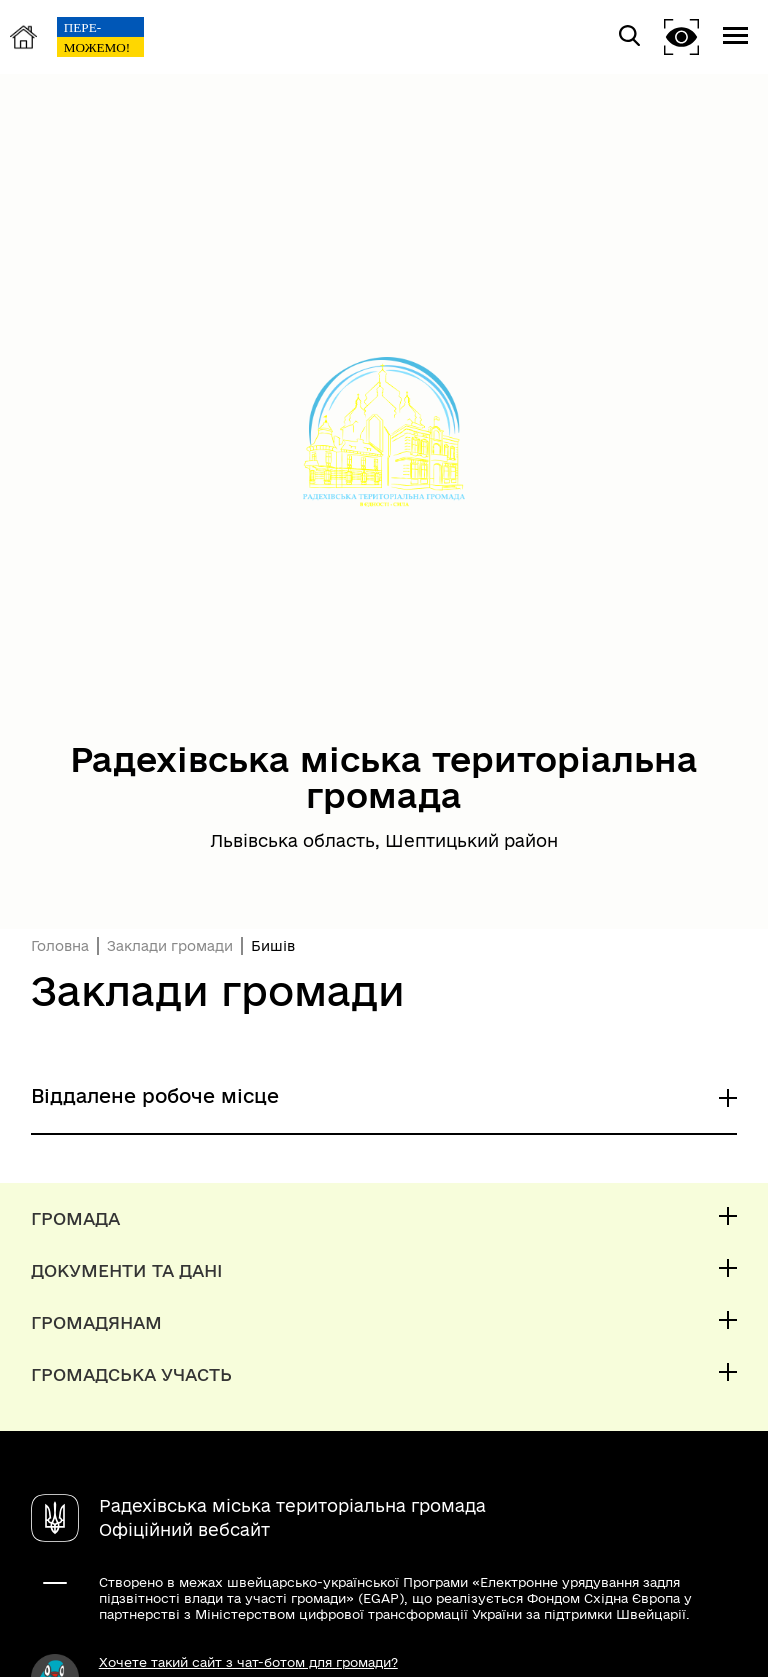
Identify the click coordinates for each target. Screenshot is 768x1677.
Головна (60, 946)
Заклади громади (170, 946)
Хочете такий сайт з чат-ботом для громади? (248, 1662)
